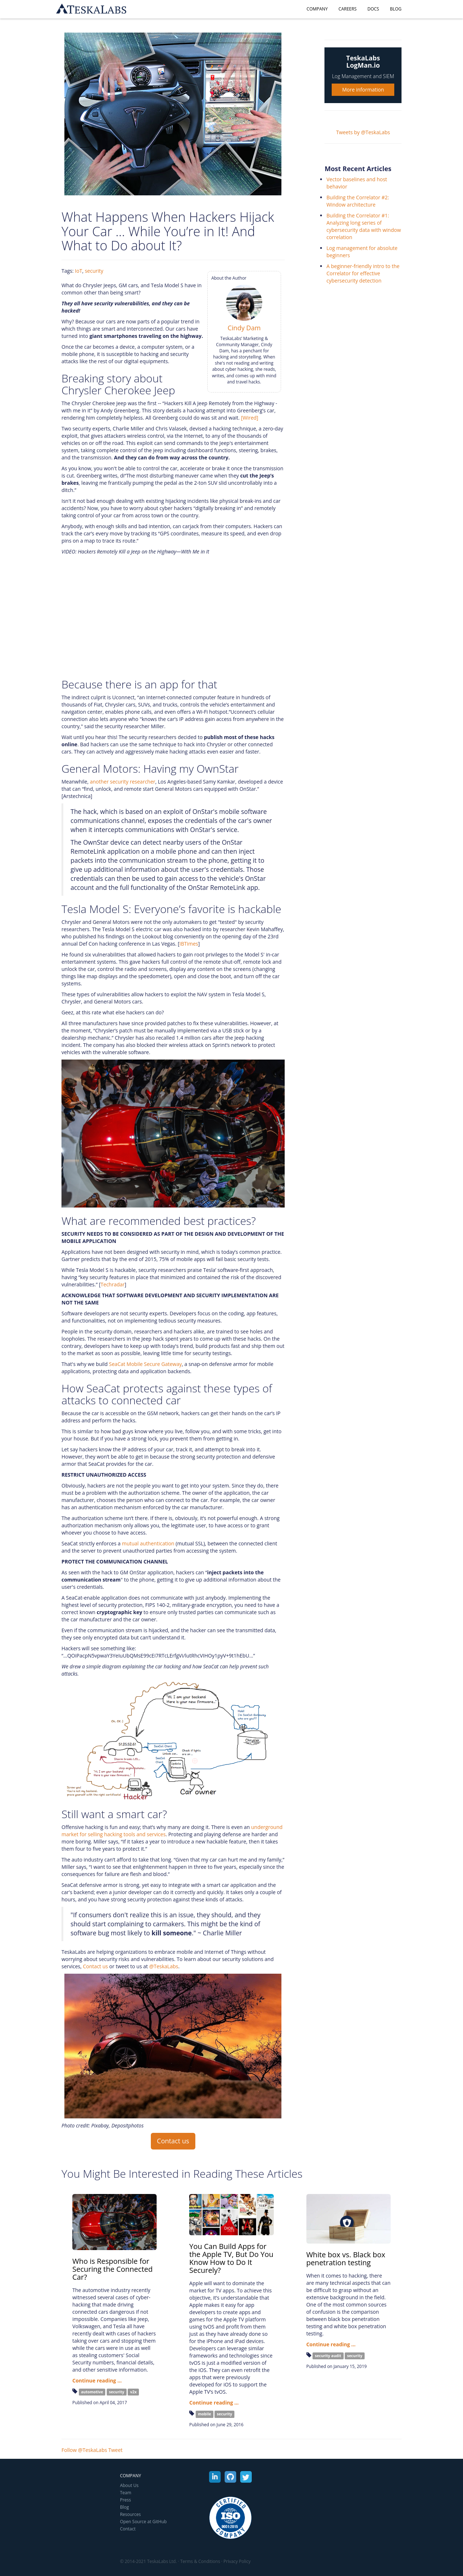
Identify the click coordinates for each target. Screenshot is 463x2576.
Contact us (95, 1966)
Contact (128, 2529)
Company (317, 9)
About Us (129, 2485)
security (94, 270)
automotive (92, 2391)
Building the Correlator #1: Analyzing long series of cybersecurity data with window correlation (363, 226)
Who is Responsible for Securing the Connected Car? (112, 2269)
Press (125, 2500)
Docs (373, 9)
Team (125, 2493)
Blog (396, 9)
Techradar (112, 1284)
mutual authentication (148, 1543)
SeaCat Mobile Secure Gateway (145, 1364)
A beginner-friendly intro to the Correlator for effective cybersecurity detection (362, 273)
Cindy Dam (244, 327)
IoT (78, 270)
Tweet (116, 2449)
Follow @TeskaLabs (84, 2449)
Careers (348, 9)
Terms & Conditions (200, 2561)
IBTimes (188, 943)
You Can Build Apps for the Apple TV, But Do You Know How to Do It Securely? (231, 2258)
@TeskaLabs (163, 1966)
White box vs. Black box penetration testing (345, 2258)
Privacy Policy (237, 2561)
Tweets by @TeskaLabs (363, 132)
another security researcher (122, 781)
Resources (130, 2514)
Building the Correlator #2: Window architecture (357, 201)
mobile (204, 2413)
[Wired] (249, 417)
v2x (133, 2391)
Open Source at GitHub (143, 2521)
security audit (328, 2355)
